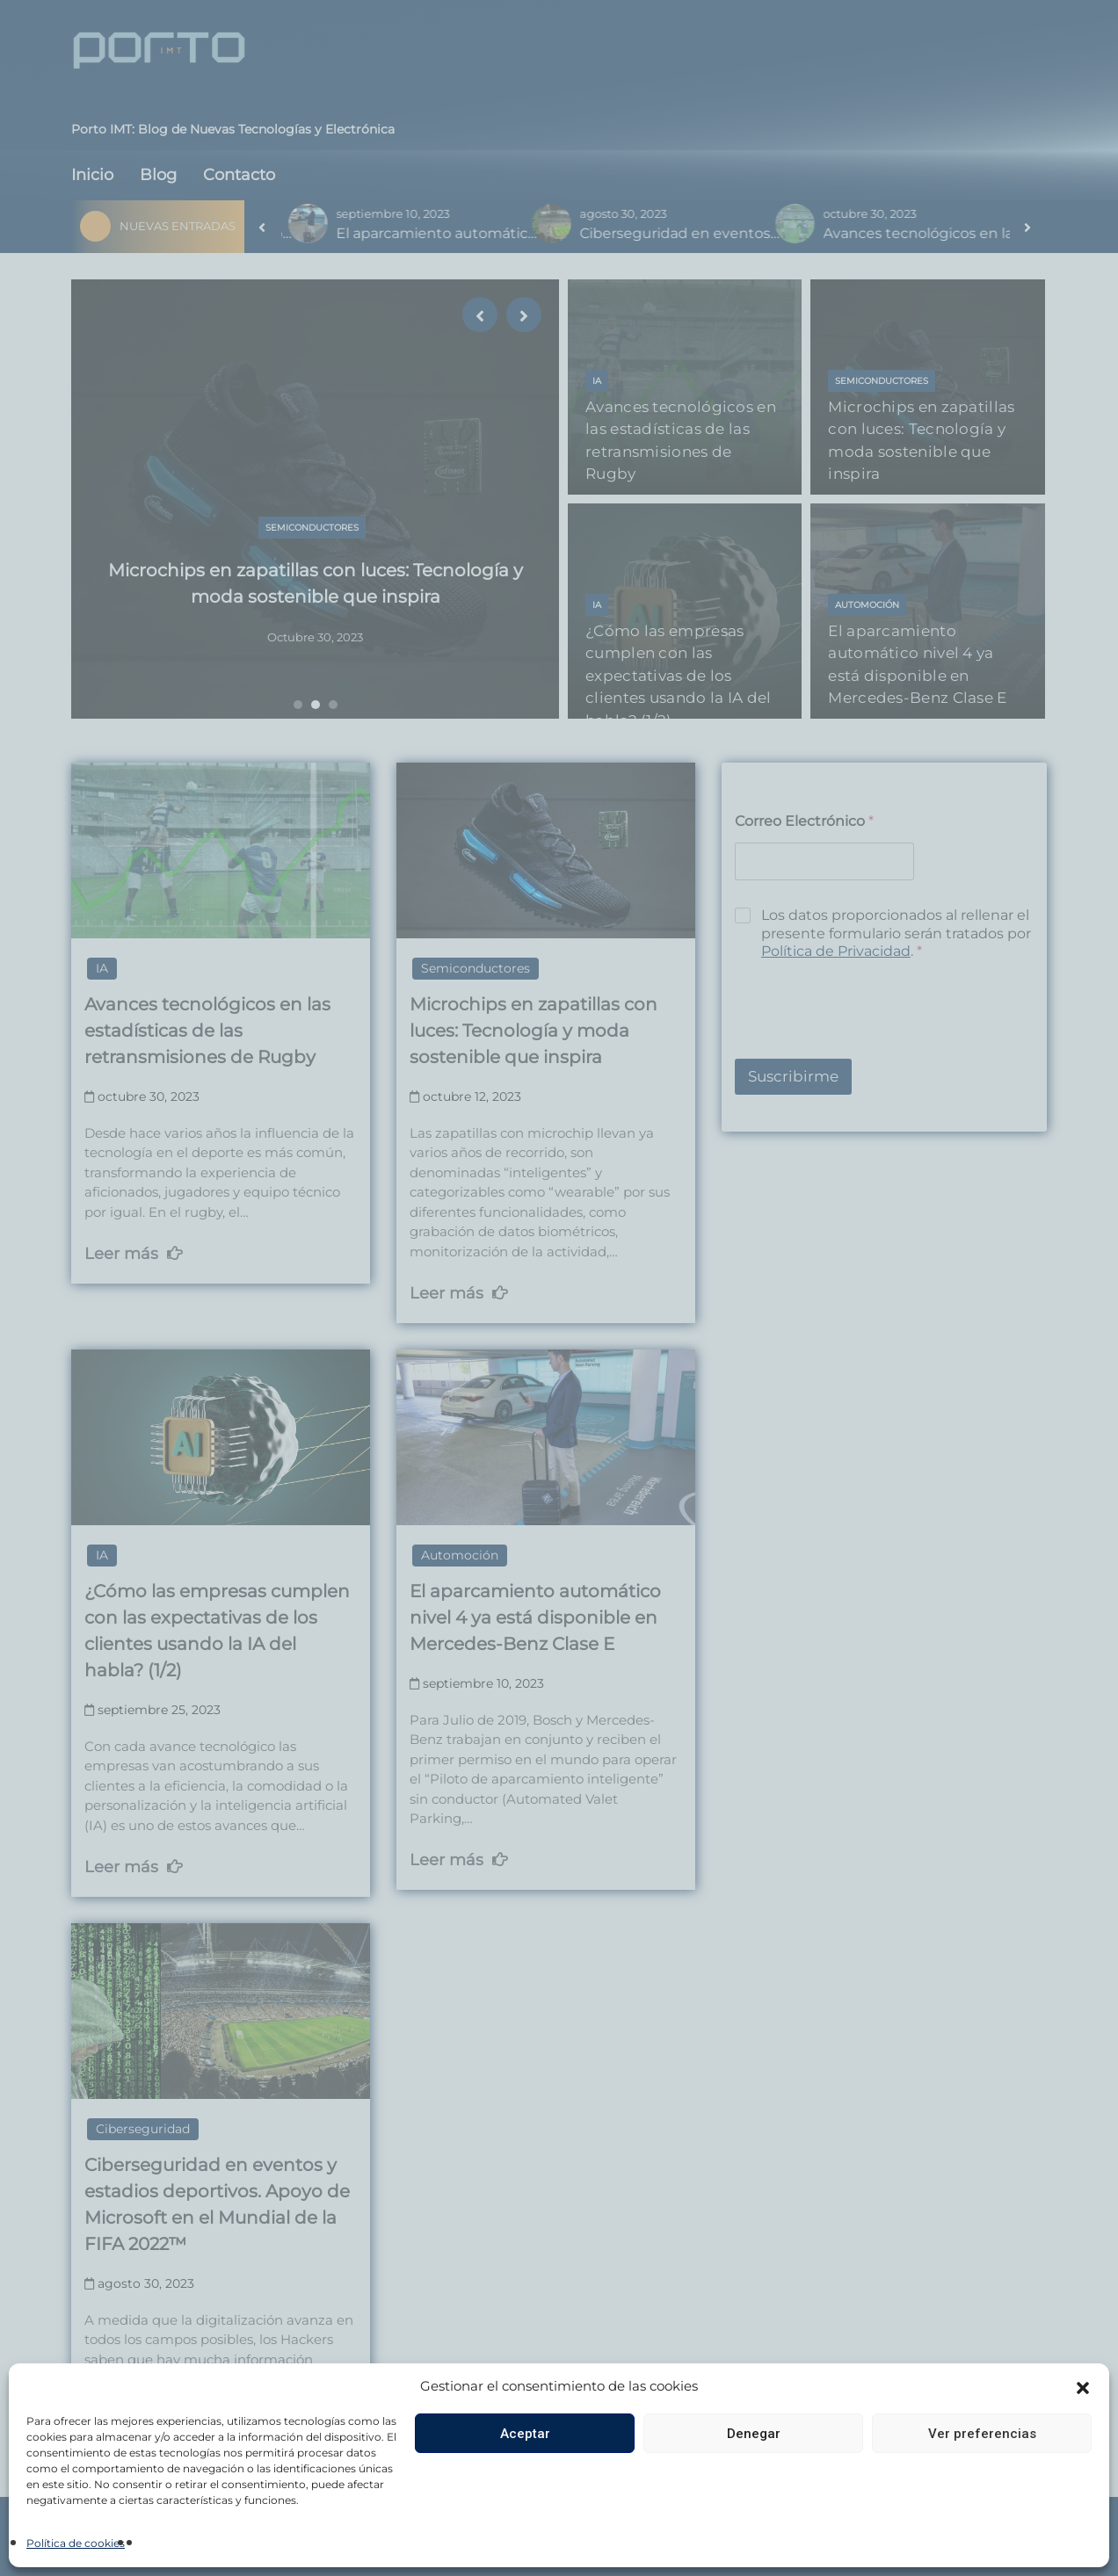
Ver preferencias (982, 2434)
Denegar (753, 2434)
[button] (1083, 2386)
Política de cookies (75, 2543)
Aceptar (525, 2434)
